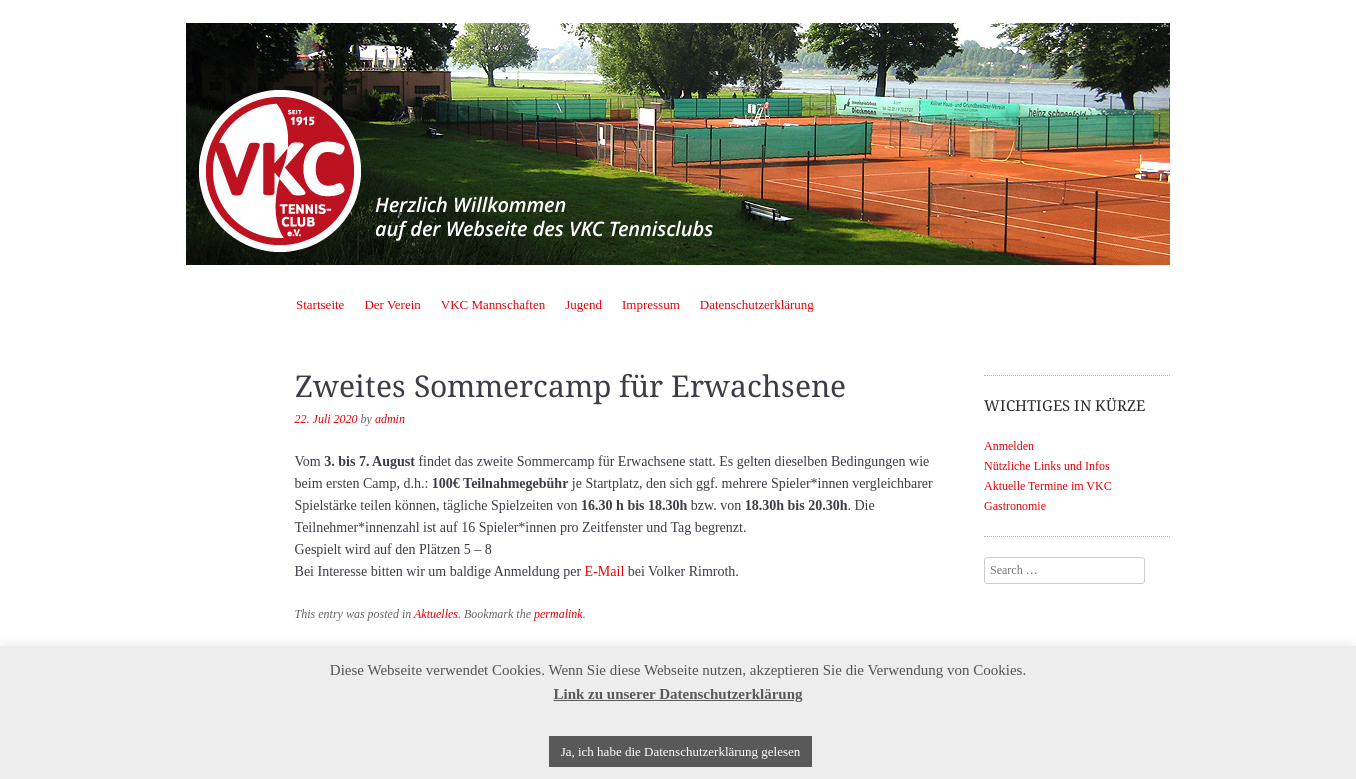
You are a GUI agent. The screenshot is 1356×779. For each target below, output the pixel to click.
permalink (558, 614)
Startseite (320, 304)
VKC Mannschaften (493, 304)
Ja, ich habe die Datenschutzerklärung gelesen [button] (681, 751)
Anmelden (1009, 446)
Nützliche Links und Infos (1047, 466)
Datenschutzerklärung (757, 304)
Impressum (651, 304)
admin (390, 419)
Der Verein (392, 304)
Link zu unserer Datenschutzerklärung (677, 694)
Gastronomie (1015, 506)
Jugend (583, 304)
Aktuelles (436, 614)
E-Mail (605, 571)
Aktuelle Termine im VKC (1048, 486)
